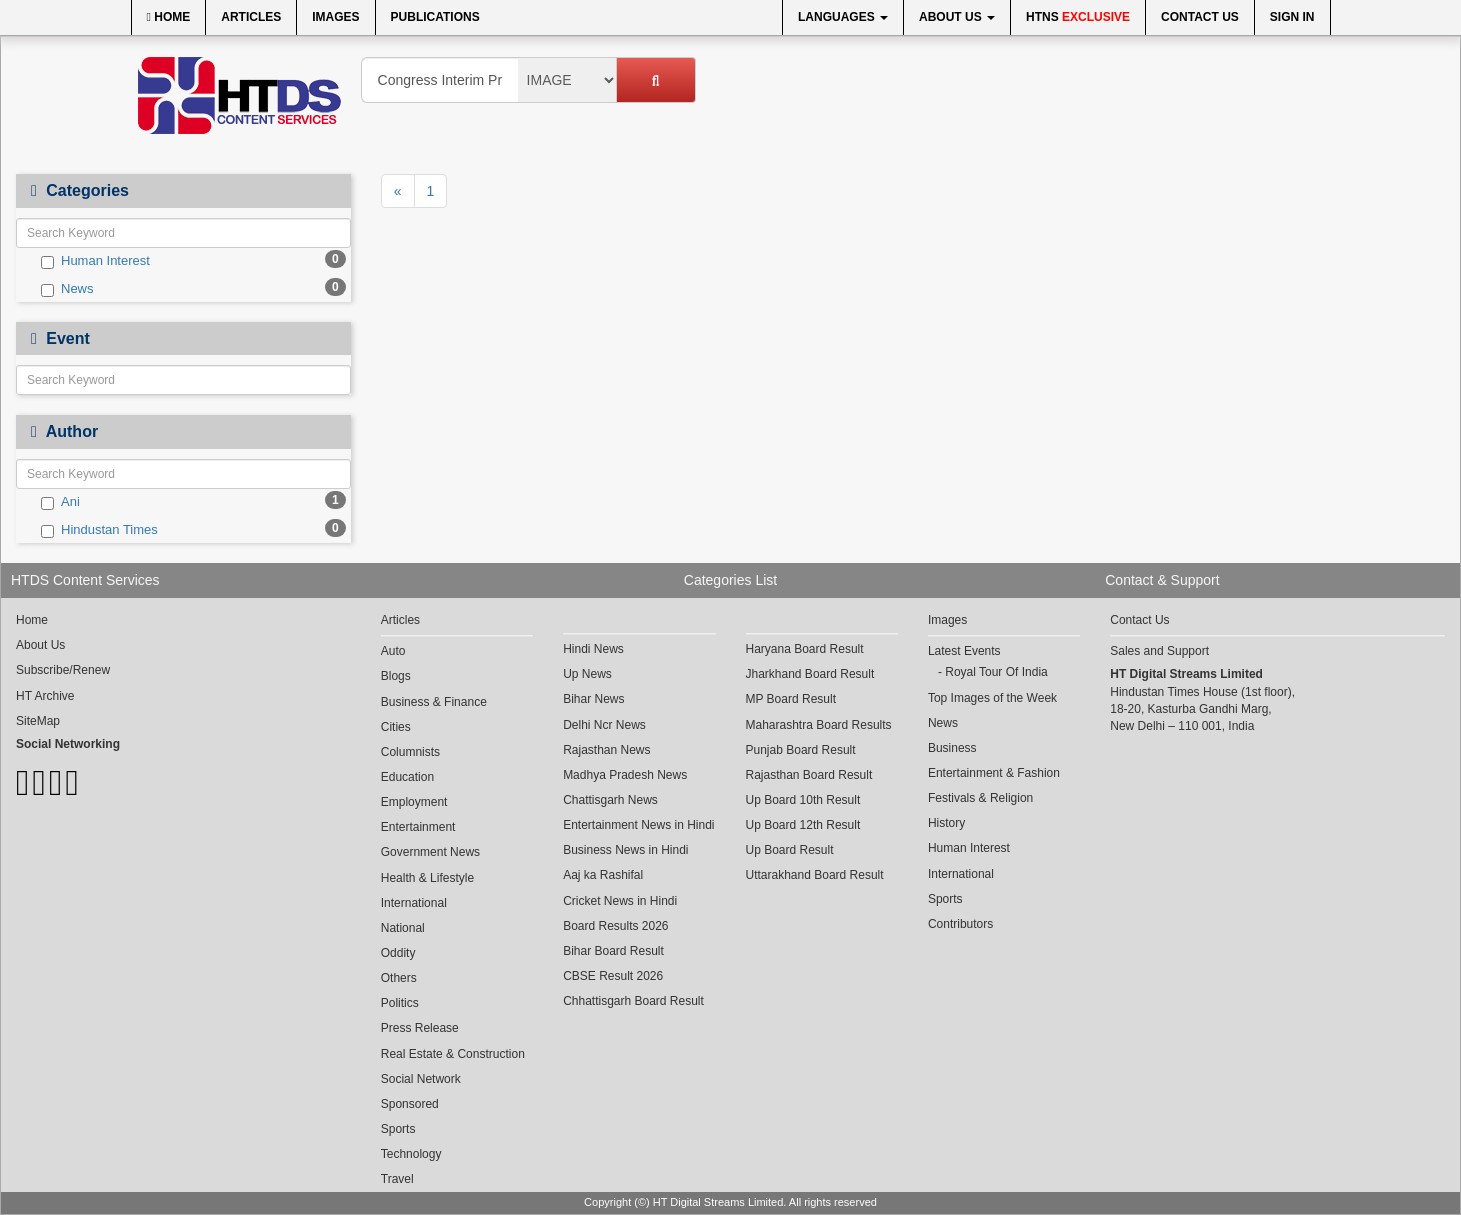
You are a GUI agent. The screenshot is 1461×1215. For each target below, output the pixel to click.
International (414, 903)
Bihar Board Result (613, 951)
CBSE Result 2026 (613, 976)
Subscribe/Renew (63, 670)
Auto (393, 651)
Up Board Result (790, 850)
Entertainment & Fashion (994, 773)
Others (399, 978)
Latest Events (964, 651)
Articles (251, 17)
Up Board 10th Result (803, 800)
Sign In (1292, 17)
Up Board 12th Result (803, 825)
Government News (430, 852)
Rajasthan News (606, 750)
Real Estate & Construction (453, 1054)
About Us (957, 17)
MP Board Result (791, 699)
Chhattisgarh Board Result (633, 1001)
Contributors (960, 924)
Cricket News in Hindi (620, 901)
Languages (843, 17)
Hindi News (593, 649)
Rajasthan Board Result (809, 775)
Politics (400, 1003)
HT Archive (45, 696)
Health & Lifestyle (427, 878)
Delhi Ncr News (604, 725)
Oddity (398, 953)
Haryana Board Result (805, 649)
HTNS (1078, 17)
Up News (587, 674)
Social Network (421, 1079)
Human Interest (95, 261)
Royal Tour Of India (996, 672)
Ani (60, 502)
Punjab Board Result (801, 750)
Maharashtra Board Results (819, 725)
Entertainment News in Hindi (638, 825)
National (403, 928)
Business (952, 748)
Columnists (410, 752)
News (67, 289)
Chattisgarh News (610, 800)
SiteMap (38, 721)
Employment (414, 802)
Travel (397, 1179)
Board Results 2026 (615, 926)
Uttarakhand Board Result (815, 875)
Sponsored (410, 1104)
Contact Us (1200, 17)
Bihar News (593, 699)
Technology (411, 1154)
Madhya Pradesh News (625, 775)
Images (335, 17)
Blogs (396, 676)
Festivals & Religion (980, 798)
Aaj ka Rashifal (603, 875)
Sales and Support (1159, 651)
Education (407, 777)
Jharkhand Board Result (810, 674)
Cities (396, 727)
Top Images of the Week (992, 698)
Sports (398, 1129)
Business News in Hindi (625, 850)
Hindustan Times (99, 530)
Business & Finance (434, 702)
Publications (435, 17)
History (946, 823)
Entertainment (418, 827)
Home (169, 17)
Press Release (420, 1028)
